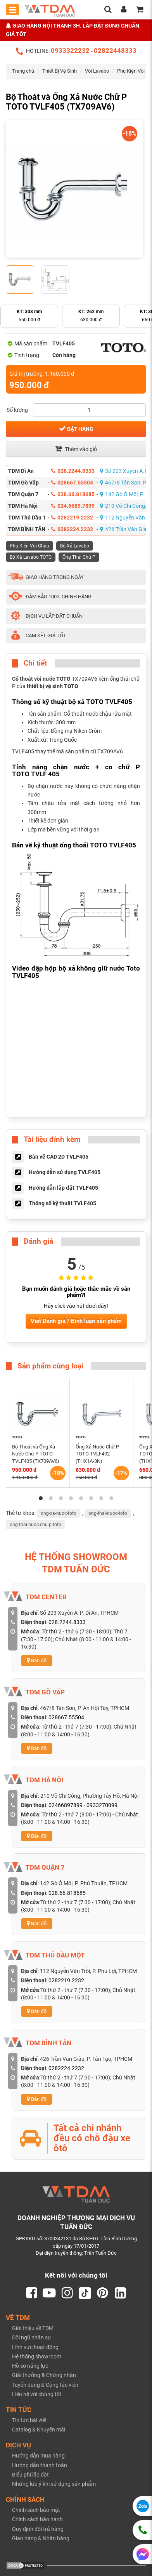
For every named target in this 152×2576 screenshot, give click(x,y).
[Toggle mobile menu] (12, 9)
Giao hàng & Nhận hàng (40, 2538)
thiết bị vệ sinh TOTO (52, 686)
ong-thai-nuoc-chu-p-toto (35, 1524)
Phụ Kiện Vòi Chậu (29, 546)
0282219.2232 (72, 517)
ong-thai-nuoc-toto (107, 1513)
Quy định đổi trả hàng (38, 2529)
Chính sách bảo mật (36, 2510)
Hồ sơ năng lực (30, 2366)
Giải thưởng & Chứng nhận (44, 2375)
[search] (107, 10)
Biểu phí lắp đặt (30, 2474)
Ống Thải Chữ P (78, 557)
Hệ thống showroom (36, 2356)
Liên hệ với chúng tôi (36, 2394)
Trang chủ (23, 71)
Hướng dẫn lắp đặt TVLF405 (63, 1188)
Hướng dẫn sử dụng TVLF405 (64, 1172)
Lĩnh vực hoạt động (35, 2347)
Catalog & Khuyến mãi (38, 2429)
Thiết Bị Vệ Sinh (59, 71)
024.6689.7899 (73, 506)
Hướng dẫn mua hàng (38, 2455)
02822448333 (115, 50)
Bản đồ (37, 1660)
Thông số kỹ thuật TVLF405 (62, 1203)
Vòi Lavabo (97, 71)
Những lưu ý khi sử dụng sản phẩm (54, 2484)
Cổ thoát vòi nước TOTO (41, 679)
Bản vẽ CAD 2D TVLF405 (58, 1157)
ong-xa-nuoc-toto (58, 1513)
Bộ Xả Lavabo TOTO (31, 557)
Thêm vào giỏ (76, 448)
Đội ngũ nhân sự (31, 2337)
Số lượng (17, 410)
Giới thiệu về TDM (33, 2328)
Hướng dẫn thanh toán (39, 2465)
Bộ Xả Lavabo (74, 546)
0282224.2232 (72, 529)
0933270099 (101, 1805)
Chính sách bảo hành (37, 2519)
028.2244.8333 (73, 471)
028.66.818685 (73, 494)
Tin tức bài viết (29, 2420)
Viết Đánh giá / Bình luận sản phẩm (76, 1321)
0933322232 (70, 50)
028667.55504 (72, 482)
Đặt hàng (76, 428)
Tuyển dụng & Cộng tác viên (45, 2385)
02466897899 (65, 1805)
